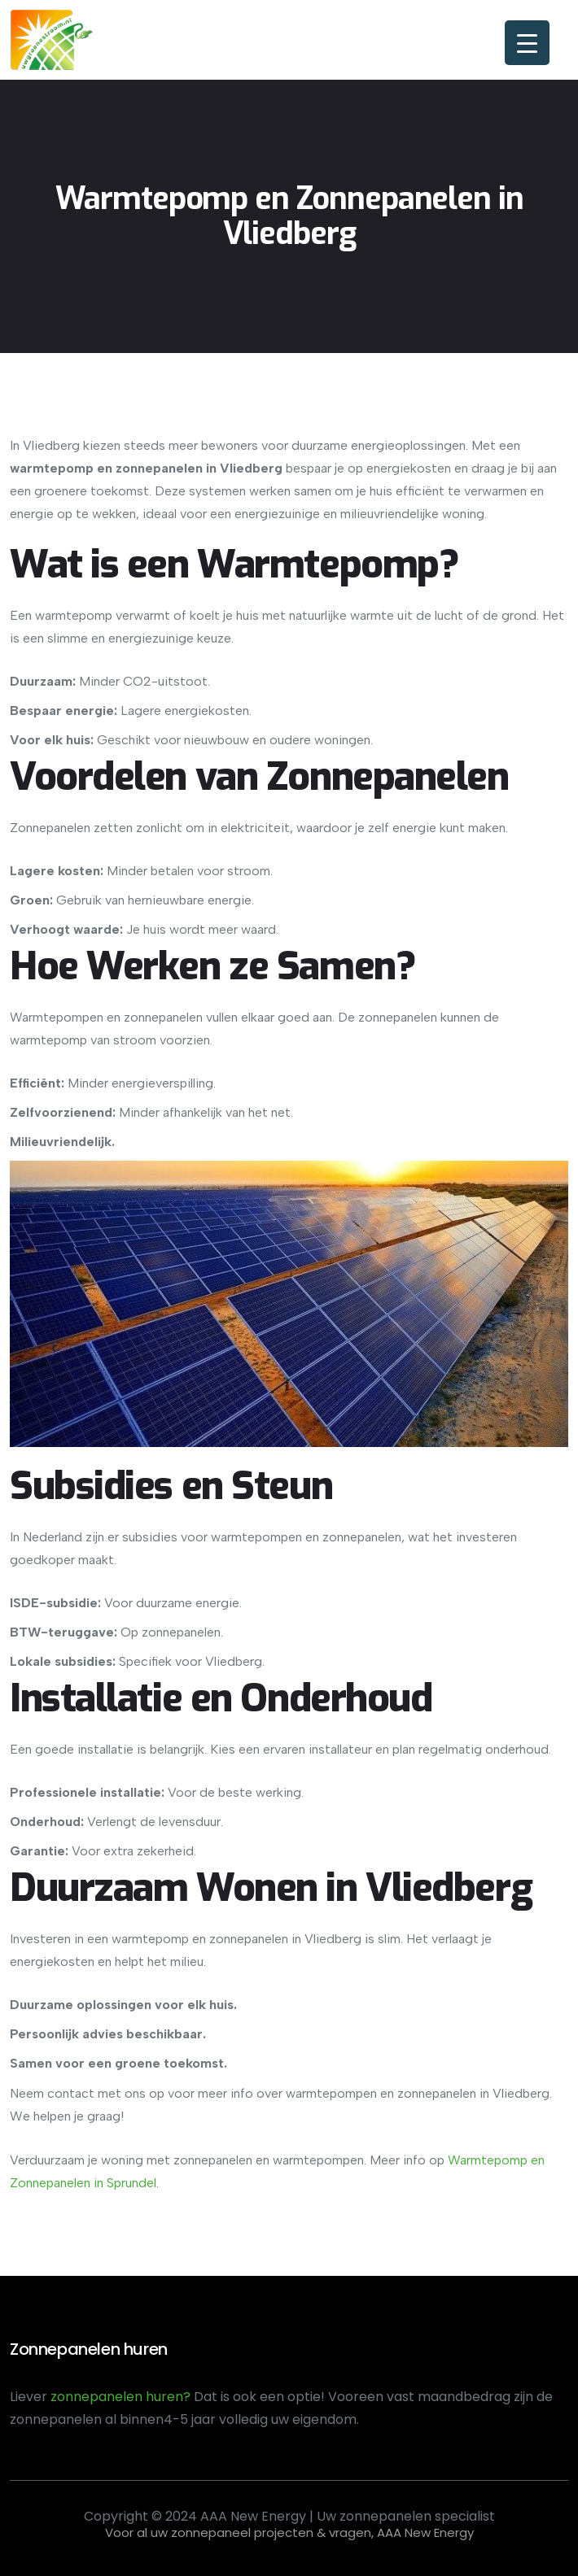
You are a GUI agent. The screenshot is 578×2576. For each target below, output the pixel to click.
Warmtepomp (488, 2160)
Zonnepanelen (50, 2182)
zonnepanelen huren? (122, 2396)
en (536, 2160)
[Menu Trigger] (527, 42)
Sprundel (129, 2182)
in (96, 2182)
